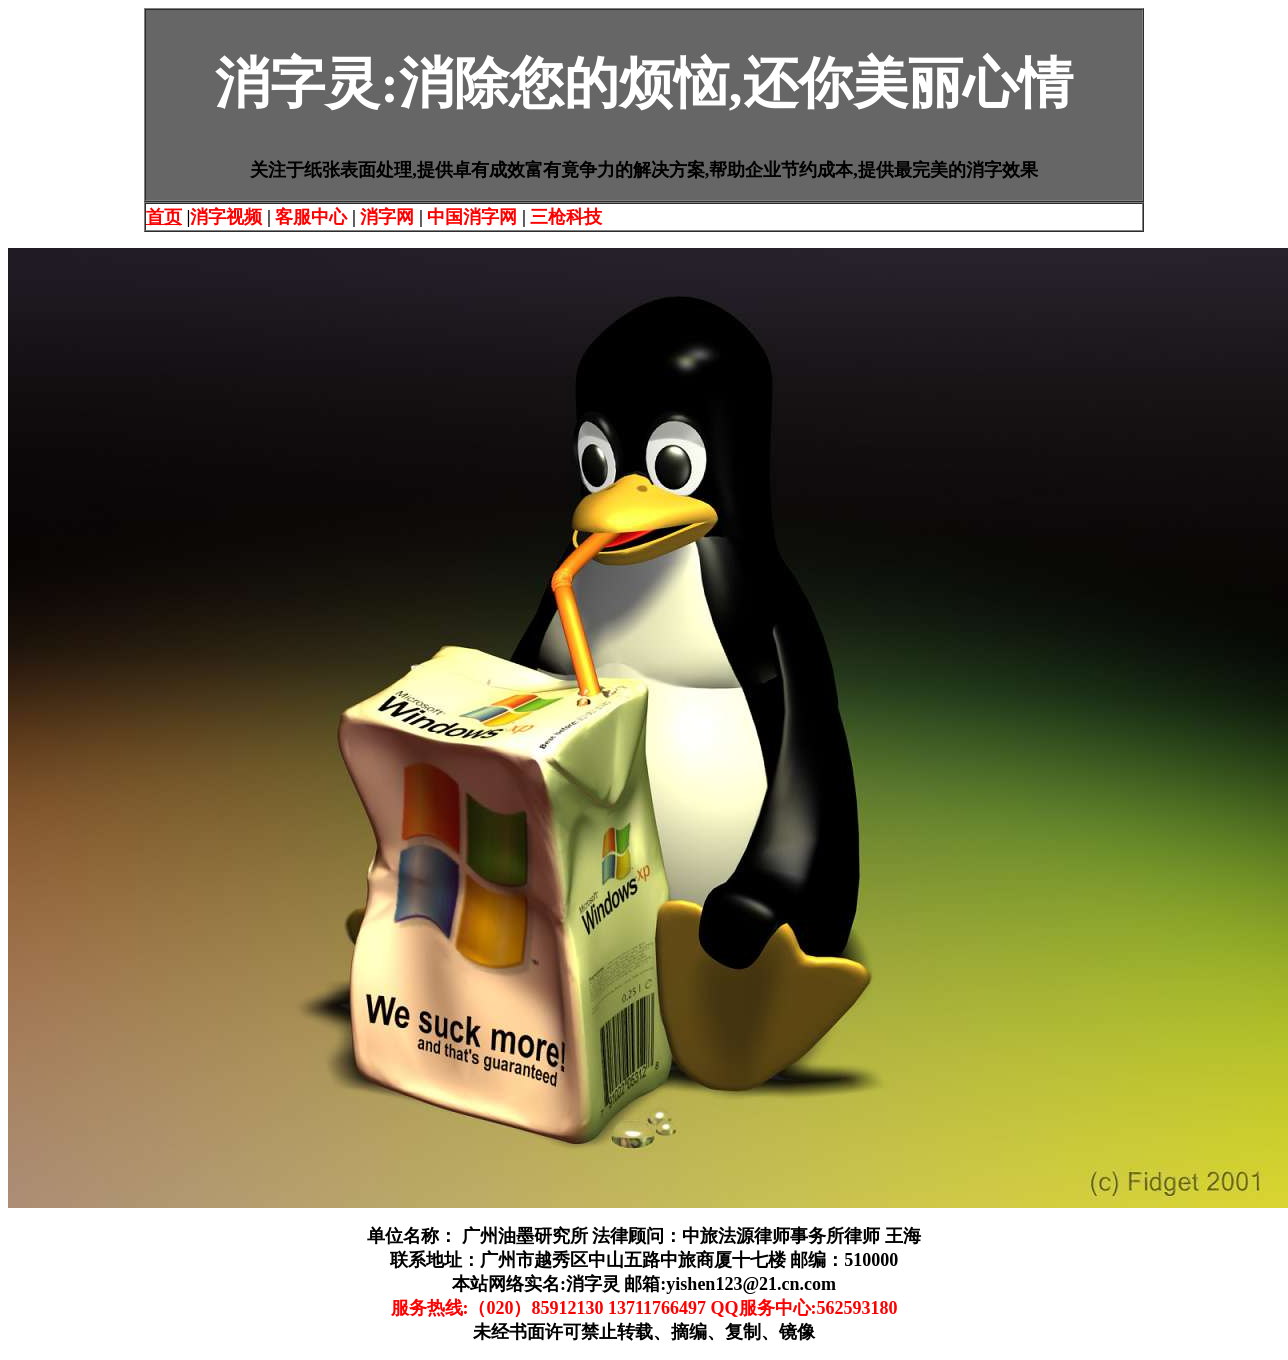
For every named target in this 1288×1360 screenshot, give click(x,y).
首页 (164, 217)
